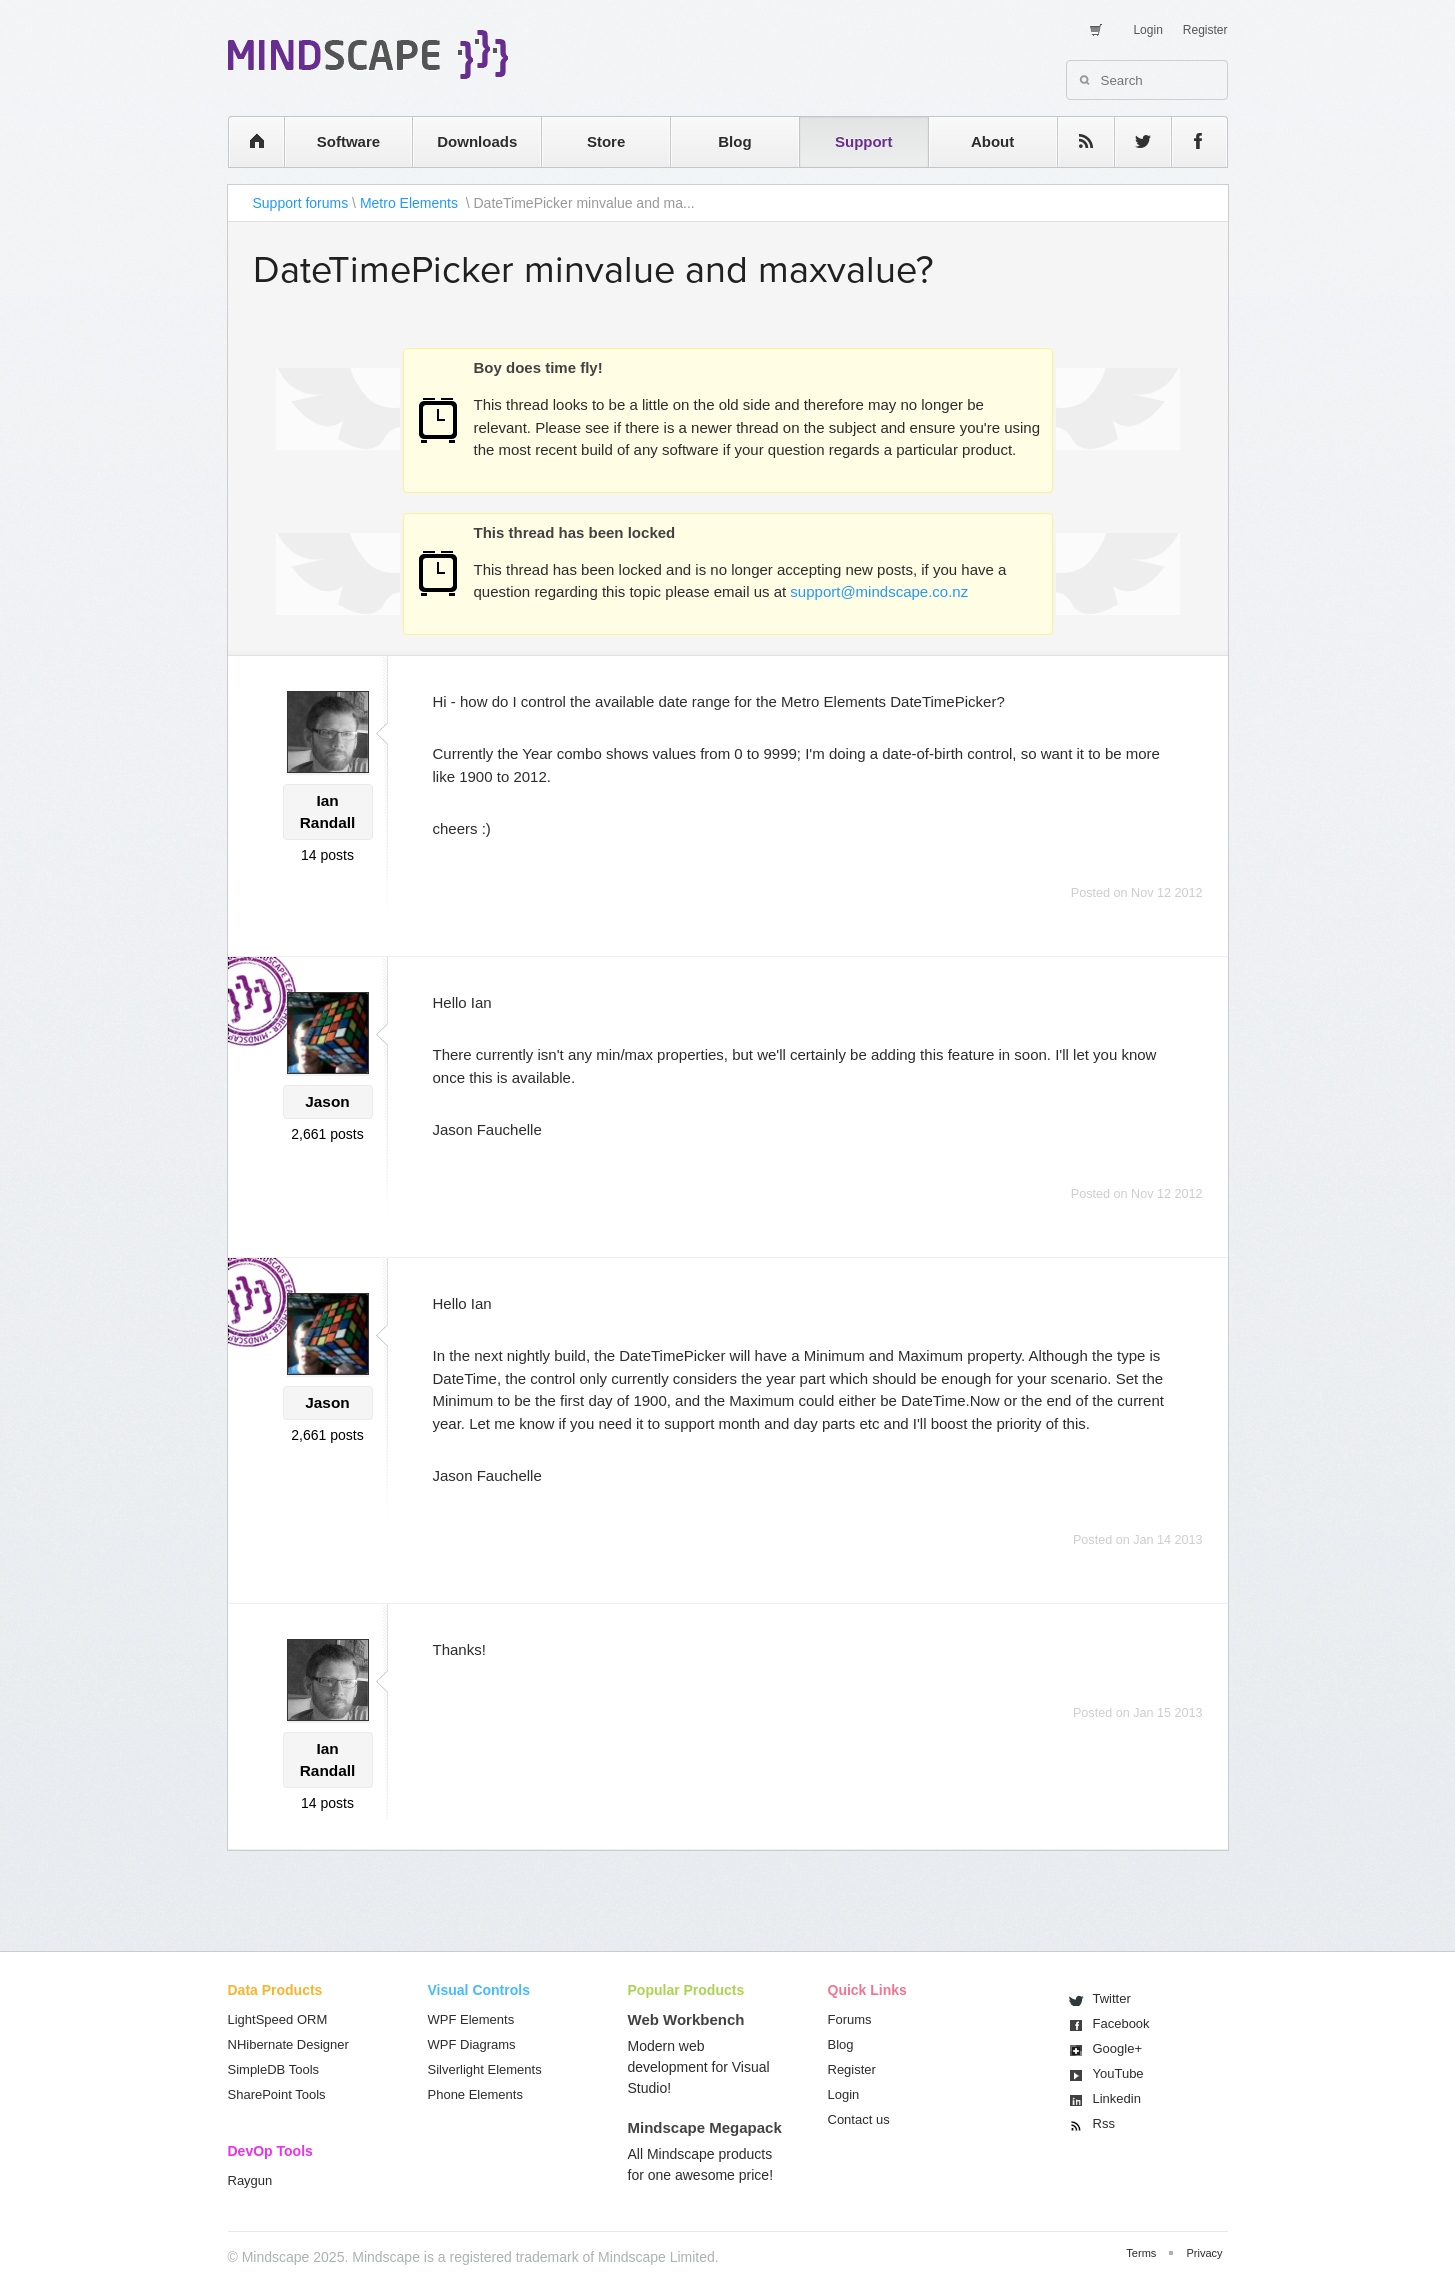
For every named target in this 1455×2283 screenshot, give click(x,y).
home (246, 141)
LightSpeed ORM (278, 2019)
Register (1205, 30)
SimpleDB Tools (274, 2069)
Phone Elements (475, 2094)
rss (1076, 141)
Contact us (859, 2119)
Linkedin (1117, 2098)
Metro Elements (411, 203)
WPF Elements (471, 2019)
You (1118, 2073)
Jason (327, 1101)
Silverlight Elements (485, 2069)
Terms (1141, 2253)
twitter (1133, 141)
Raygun (250, 2180)
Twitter (1112, 1998)
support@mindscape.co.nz (879, 591)
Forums (850, 2019)
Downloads (477, 141)
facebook (1189, 141)
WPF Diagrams (472, 2044)
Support (864, 141)
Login (1147, 30)
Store (606, 141)
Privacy (1204, 2253)
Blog (734, 141)
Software (348, 141)
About (992, 141)
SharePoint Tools (277, 2094)
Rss (1104, 2123)
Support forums (301, 203)
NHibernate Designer (288, 2044)
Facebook (1121, 2023)
